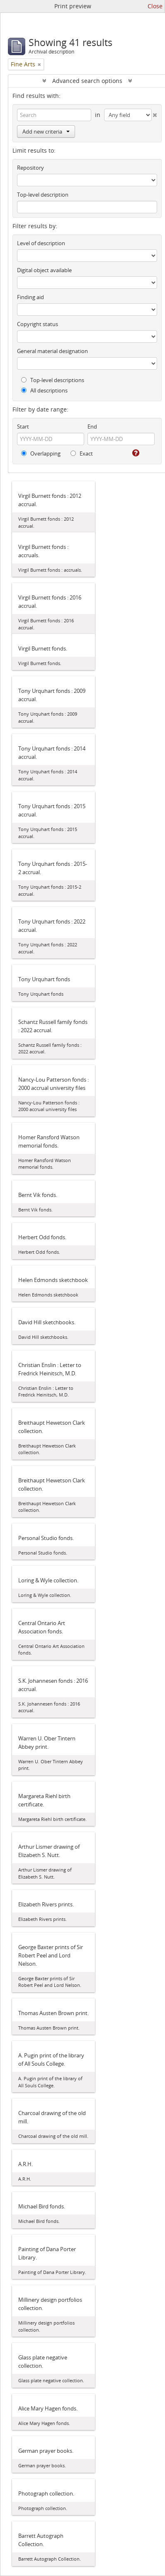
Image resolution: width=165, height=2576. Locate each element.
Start (23, 426)
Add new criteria (46, 131)
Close (155, 6)
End (92, 426)
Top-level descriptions (52, 380)
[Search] (54, 115)
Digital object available (44, 270)
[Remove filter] (39, 64)
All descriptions (44, 390)
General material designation (52, 351)
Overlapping (41, 453)
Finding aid (30, 297)
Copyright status (37, 324)
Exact (81, 453)
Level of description (41, 243)
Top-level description (42, 194)
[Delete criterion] (155, 113)
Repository (30, 167)
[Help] (135, 453)
